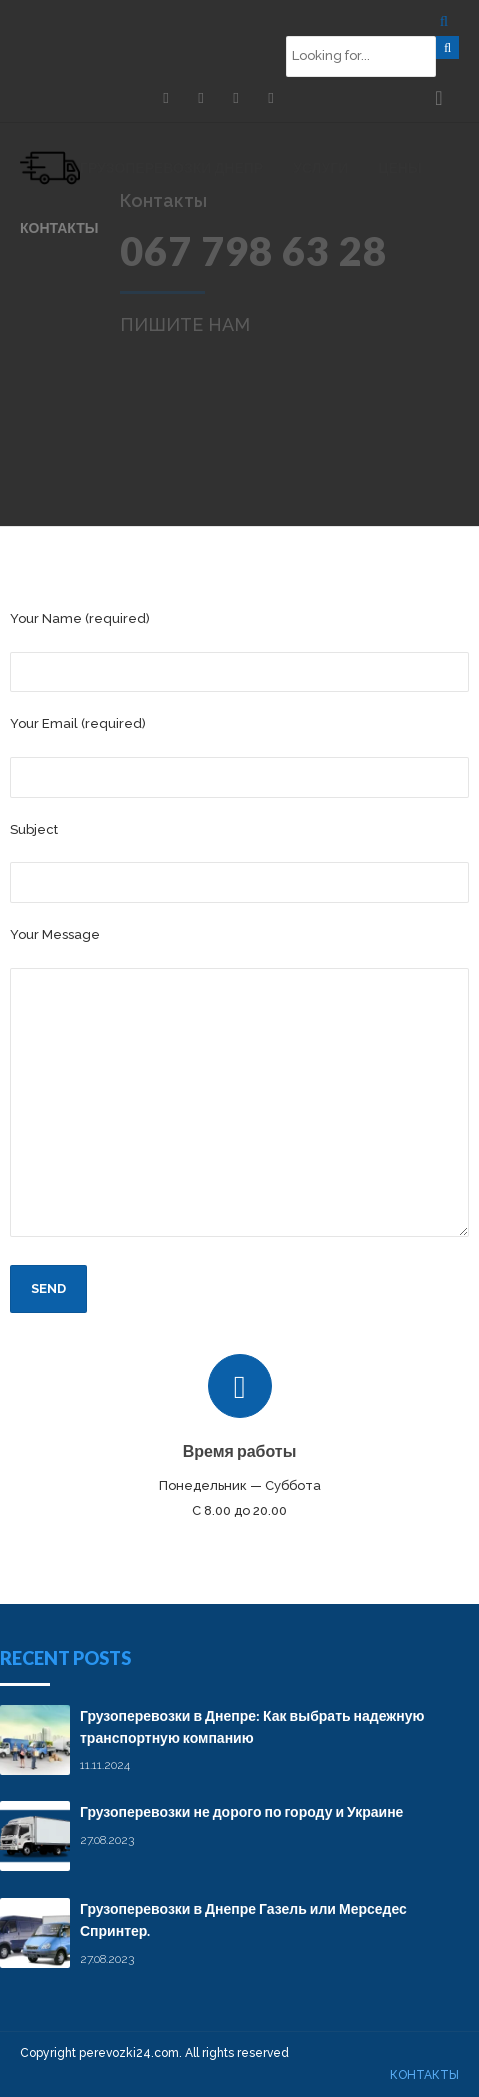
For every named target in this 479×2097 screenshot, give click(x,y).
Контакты (59, 227)
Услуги (320, 167)
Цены (399, 167)
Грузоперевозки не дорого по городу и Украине (241, 1811)
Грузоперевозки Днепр (171, 167)
